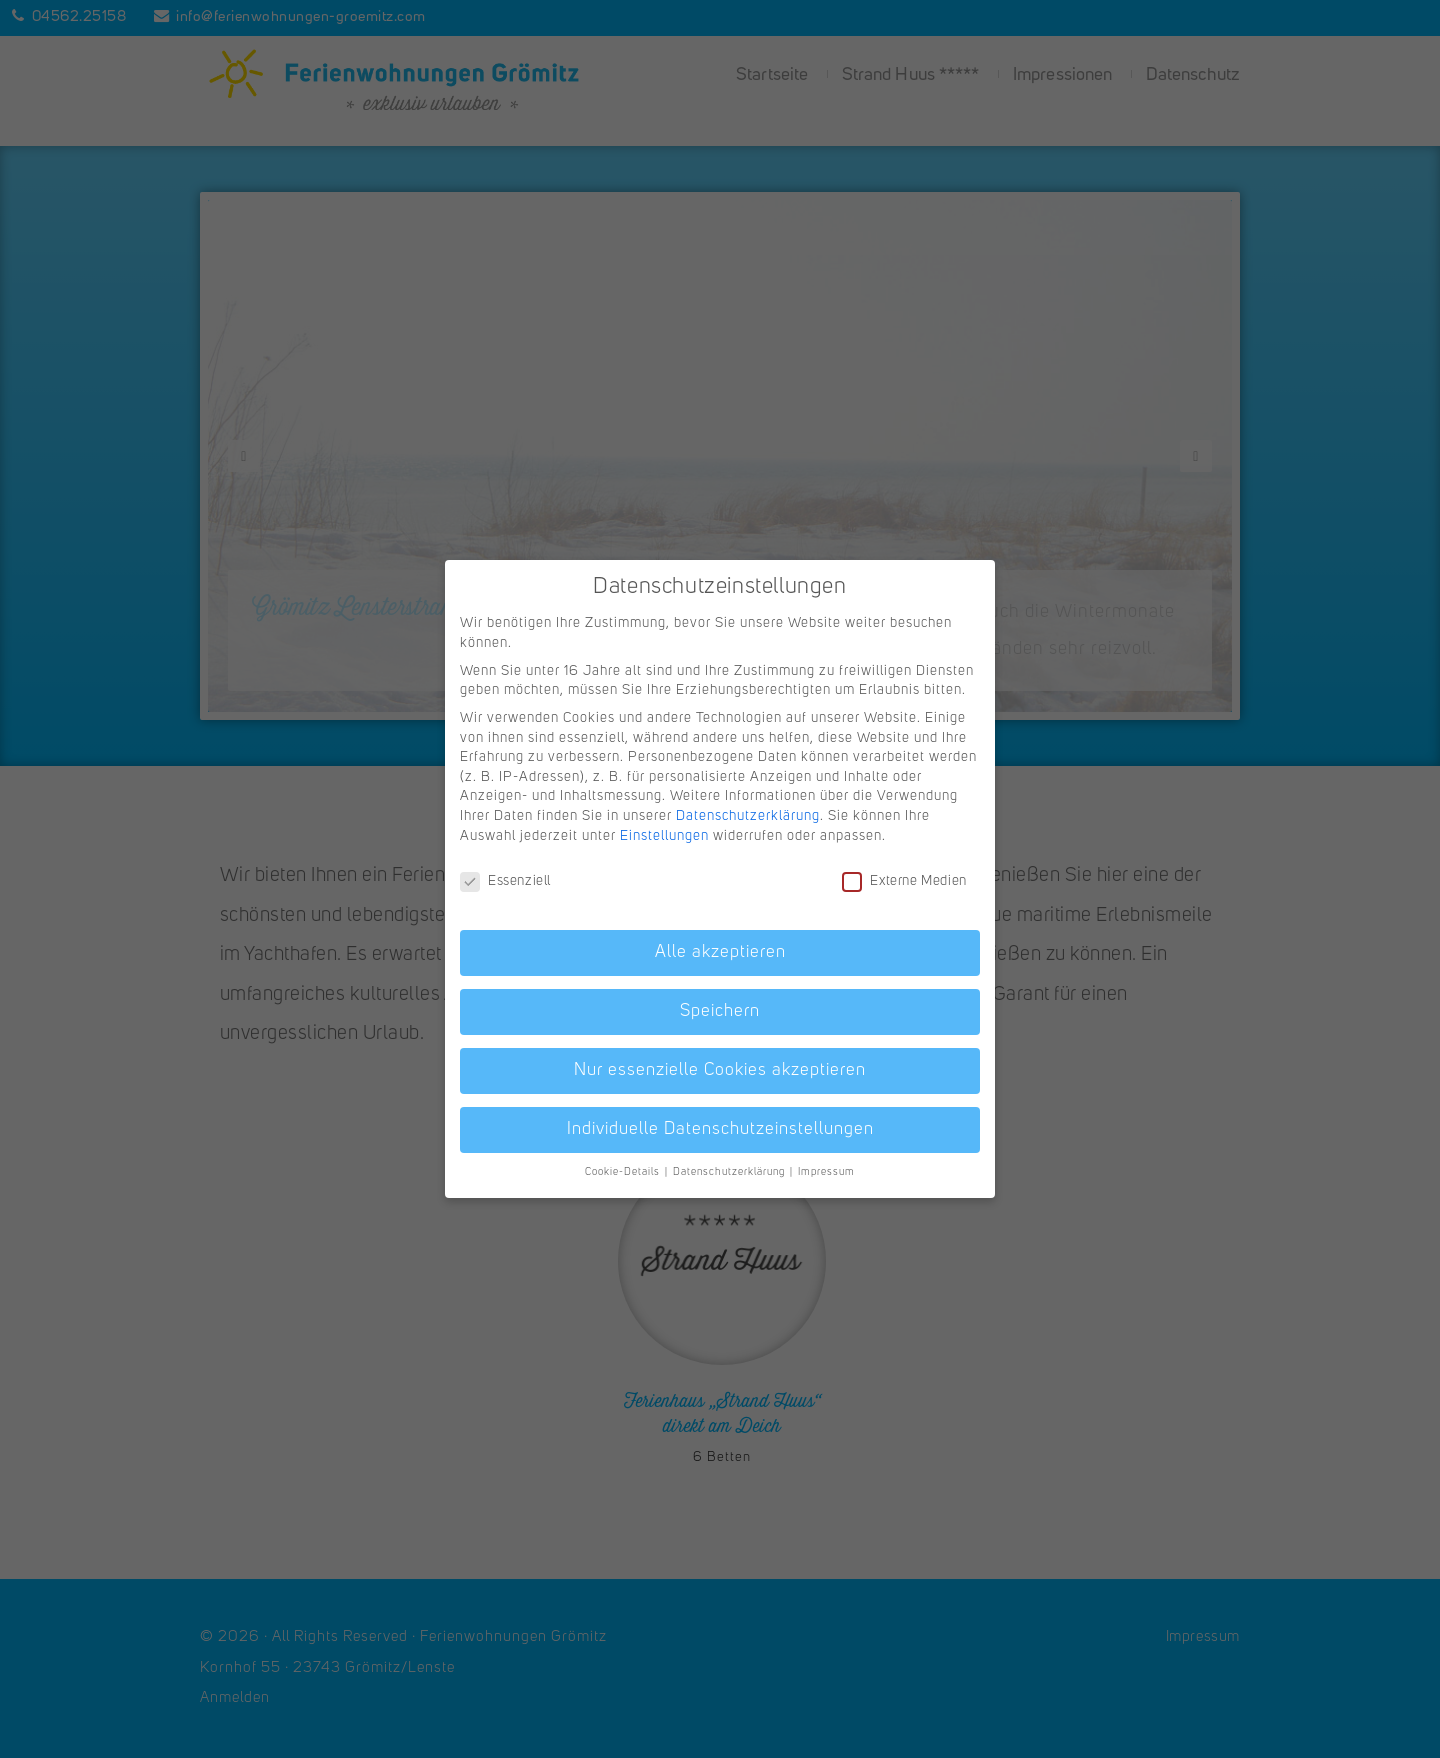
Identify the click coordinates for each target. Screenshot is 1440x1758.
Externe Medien (904, 881)
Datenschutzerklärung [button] (730, 1172)
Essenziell (505, 881)
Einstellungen (664, 836)
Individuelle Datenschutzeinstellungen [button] (720, 1129)
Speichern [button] (720, 1011)
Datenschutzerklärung (748, 816)
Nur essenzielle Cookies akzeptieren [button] (720, 1070)
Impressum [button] (826, 1172)
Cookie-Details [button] (624, 1172)
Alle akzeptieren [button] (720, 952)
